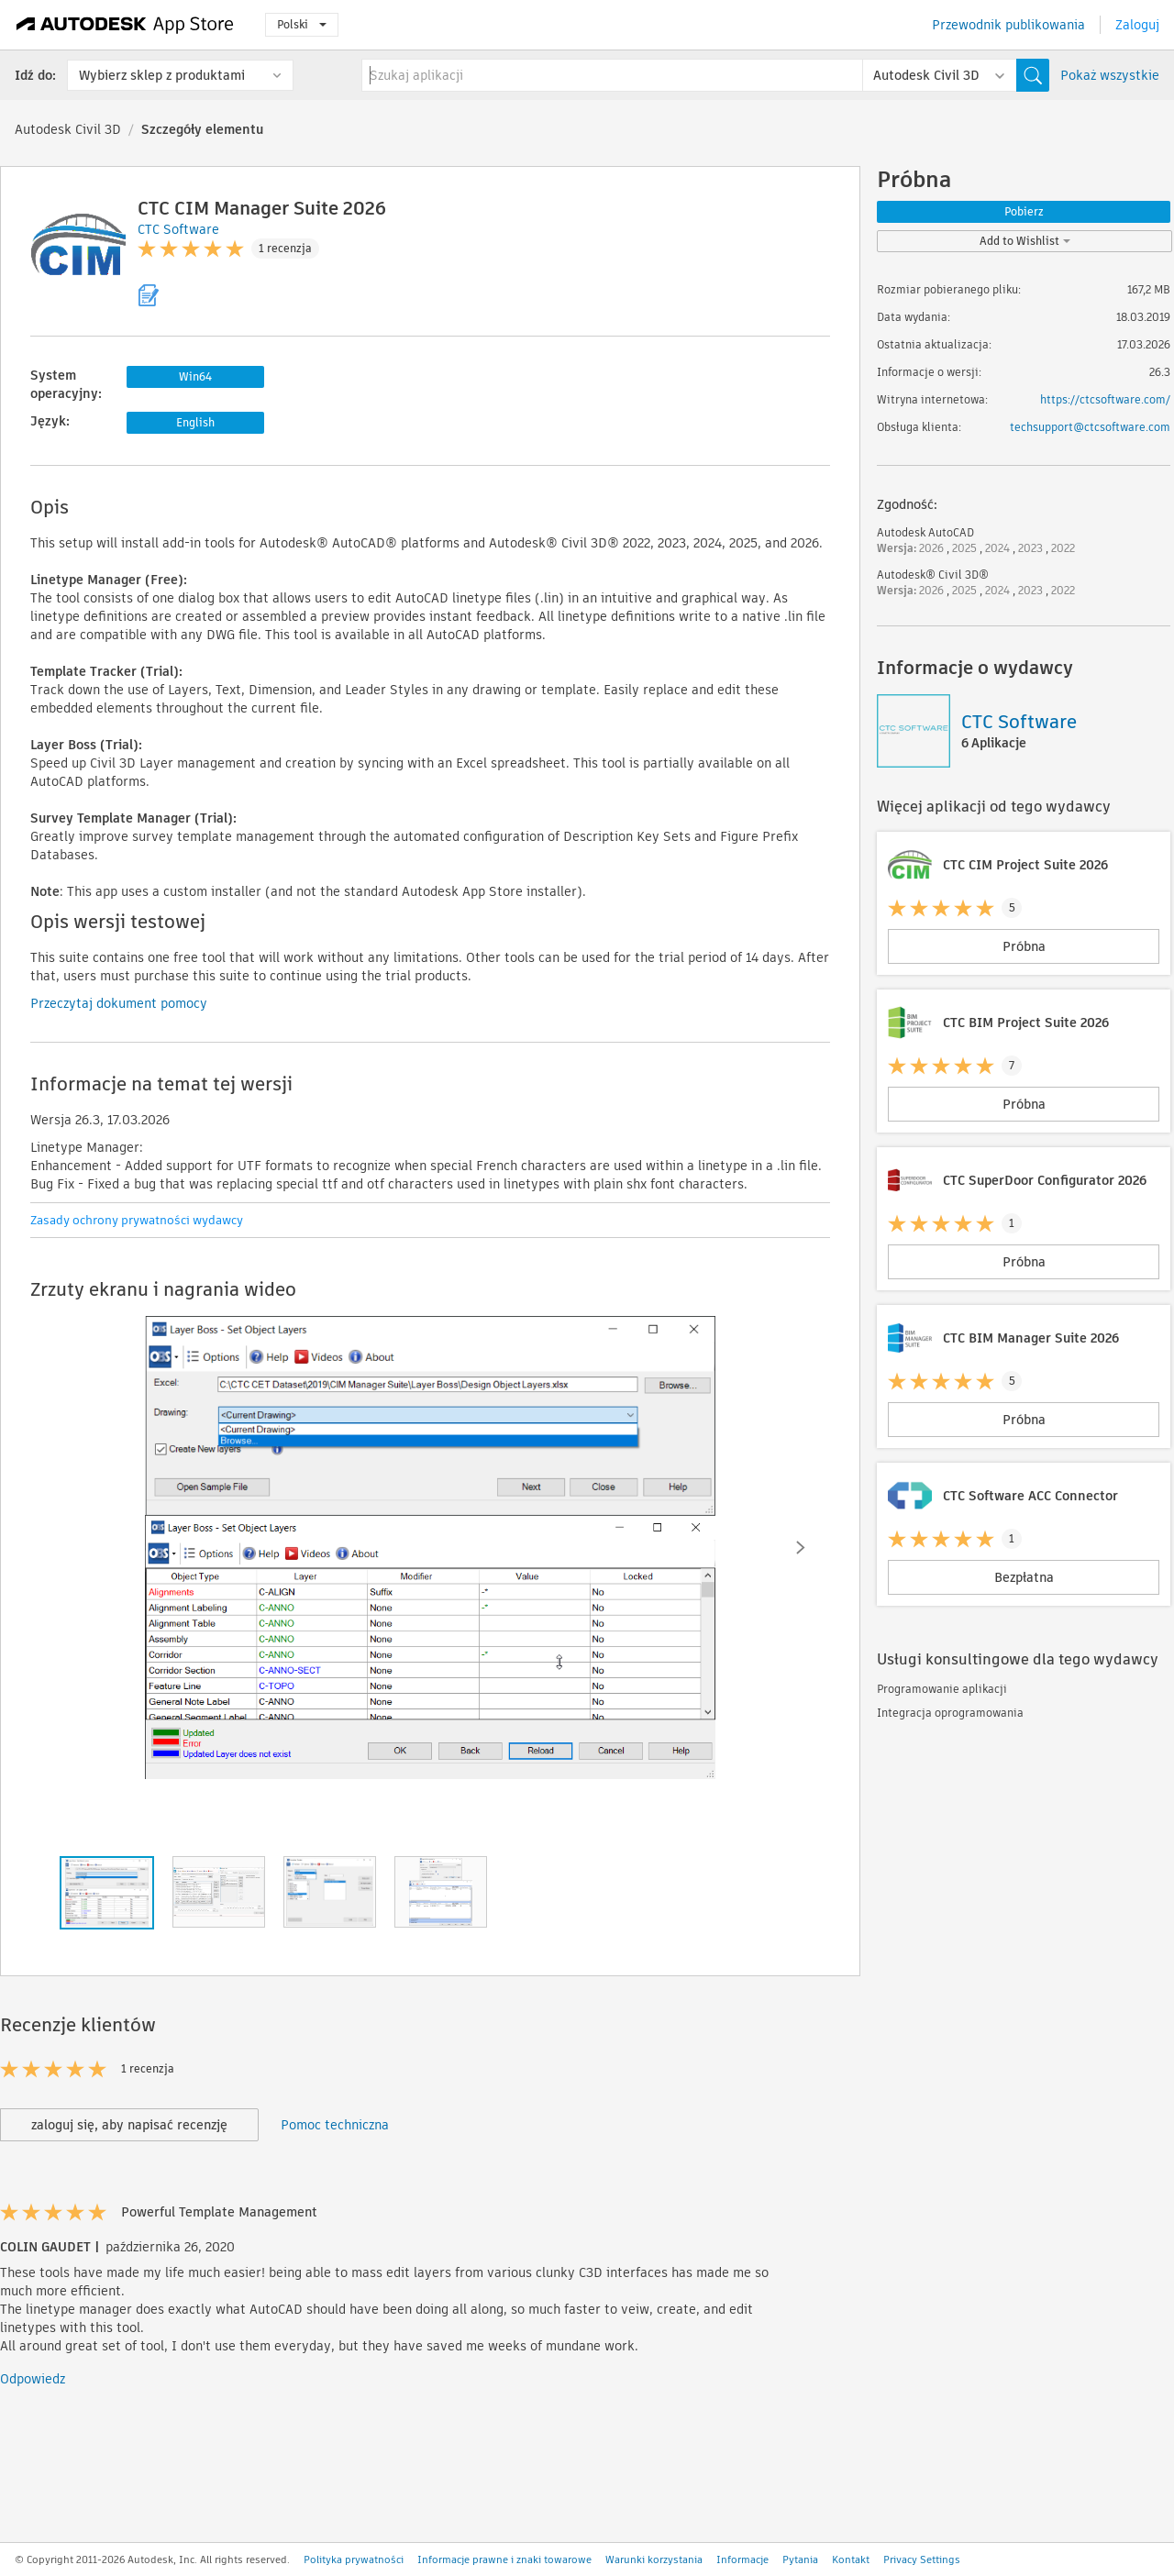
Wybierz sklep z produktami (162, 75)
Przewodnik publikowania (1008, 25)
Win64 (195, 376)
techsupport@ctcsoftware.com (1090, 427)
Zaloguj (1137, 25)
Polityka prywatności (354, 2559)
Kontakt (850, 2559)
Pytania (800, 2559)
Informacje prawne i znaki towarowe (504, 2559)
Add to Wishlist (1025, 241)
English (195, 422)
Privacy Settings (921, 2559)
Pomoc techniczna (335, 2125)
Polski (302, 24)
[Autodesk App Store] (125, 25)
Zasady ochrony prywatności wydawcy (136, 1220)
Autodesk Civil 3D (68, 129)
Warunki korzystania (654, 2559)
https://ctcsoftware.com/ (1105, 399)
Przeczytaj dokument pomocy (118, 1003)
